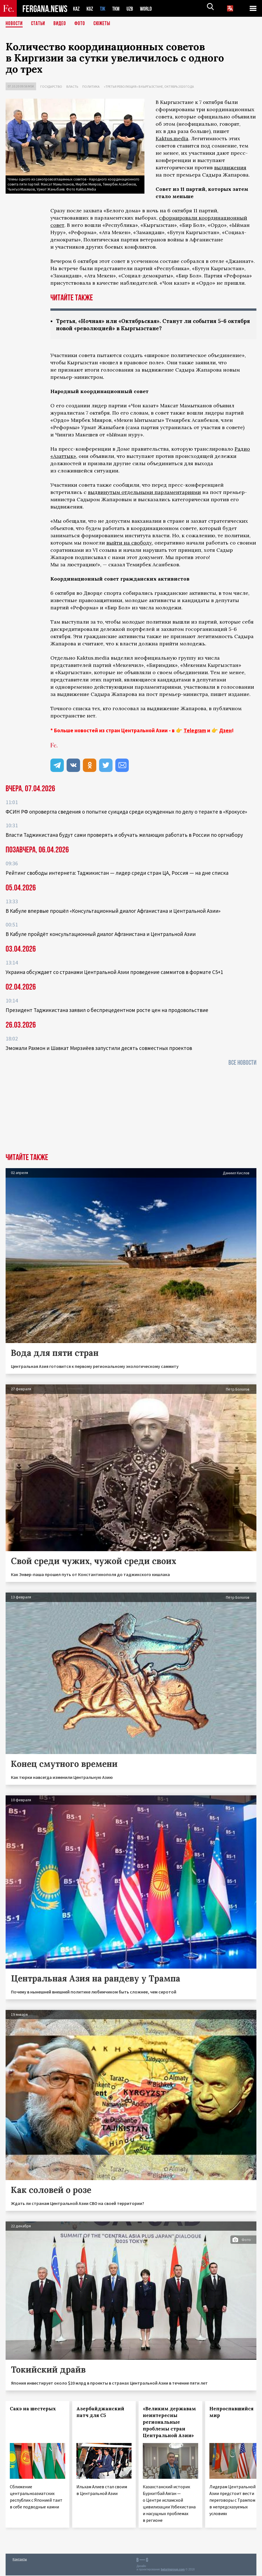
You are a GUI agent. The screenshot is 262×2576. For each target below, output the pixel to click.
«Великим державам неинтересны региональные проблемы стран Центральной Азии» (169, 2422)
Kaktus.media (172, 138)
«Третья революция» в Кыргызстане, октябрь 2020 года (149, 86)
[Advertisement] (131, 1112)
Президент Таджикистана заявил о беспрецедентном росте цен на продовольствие (107, 1010)
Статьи (39, 24)
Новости (15, 24)
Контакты (20, 2560)
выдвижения (230, 167)
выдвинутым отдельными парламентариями (144, 492)
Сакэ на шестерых (33, 2409)
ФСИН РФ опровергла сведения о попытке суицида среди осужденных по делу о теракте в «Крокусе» (126, 812)
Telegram (195, 731)
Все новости (242, 1063)
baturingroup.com (173, 2570)
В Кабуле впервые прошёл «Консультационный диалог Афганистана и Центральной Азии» (113, 911)
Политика (91, 86)
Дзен (225, 731)
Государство (51, 86)
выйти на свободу (129, 543)
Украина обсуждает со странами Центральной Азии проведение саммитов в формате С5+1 (114, 972)
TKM (119, 8)
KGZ (91, 8)
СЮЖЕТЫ (105, 24)
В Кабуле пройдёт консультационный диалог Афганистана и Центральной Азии (101, 934)
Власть (72, 86)
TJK (105, 8)
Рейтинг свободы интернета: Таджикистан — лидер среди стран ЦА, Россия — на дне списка (117, 873)
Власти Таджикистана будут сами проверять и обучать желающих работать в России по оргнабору (124, 835)
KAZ (76, 8)
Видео (61, 24)
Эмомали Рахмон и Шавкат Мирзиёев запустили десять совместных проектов (99, 1048)
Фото (82, 24)
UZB (133, 8)
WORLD (150, 8)
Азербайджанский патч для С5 (100, 2412)
